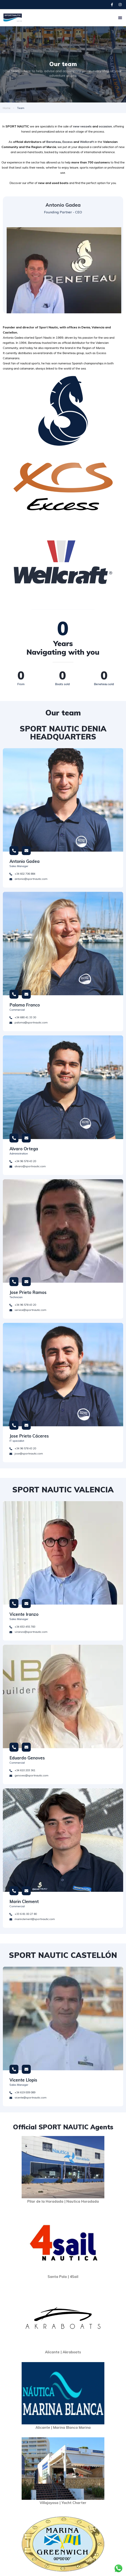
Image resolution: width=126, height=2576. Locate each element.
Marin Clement (24, 1901)
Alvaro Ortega (23, 1148)
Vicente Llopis (23, 2080)
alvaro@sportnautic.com (27, 1166)
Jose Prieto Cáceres (29, 1436)
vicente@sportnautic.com (27, 2097)
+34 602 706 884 (22, 873)
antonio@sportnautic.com (28, 879)
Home (6, 108)
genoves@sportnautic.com (28, 1775)
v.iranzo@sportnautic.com (28, 1632)
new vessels (82, 126)
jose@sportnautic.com (26, 1453)
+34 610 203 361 (22, 1770)
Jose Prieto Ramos (27, 1292)
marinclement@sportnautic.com (32, 1919)
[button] (120, 17)
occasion (105, 126)
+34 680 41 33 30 (22, 1017)
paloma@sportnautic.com (28, 1022)
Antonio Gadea (24, 861)
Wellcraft (87, 142)
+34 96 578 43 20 (22, 1161)
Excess (67, 142)
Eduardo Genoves (27, 1758)
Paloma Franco (24, 1005)
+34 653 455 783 (22, 1626)
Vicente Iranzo (24, 1614)
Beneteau (53, 142)
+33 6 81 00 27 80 (23, 1914)
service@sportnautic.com (27, 1310)
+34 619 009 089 (22, 2092)
